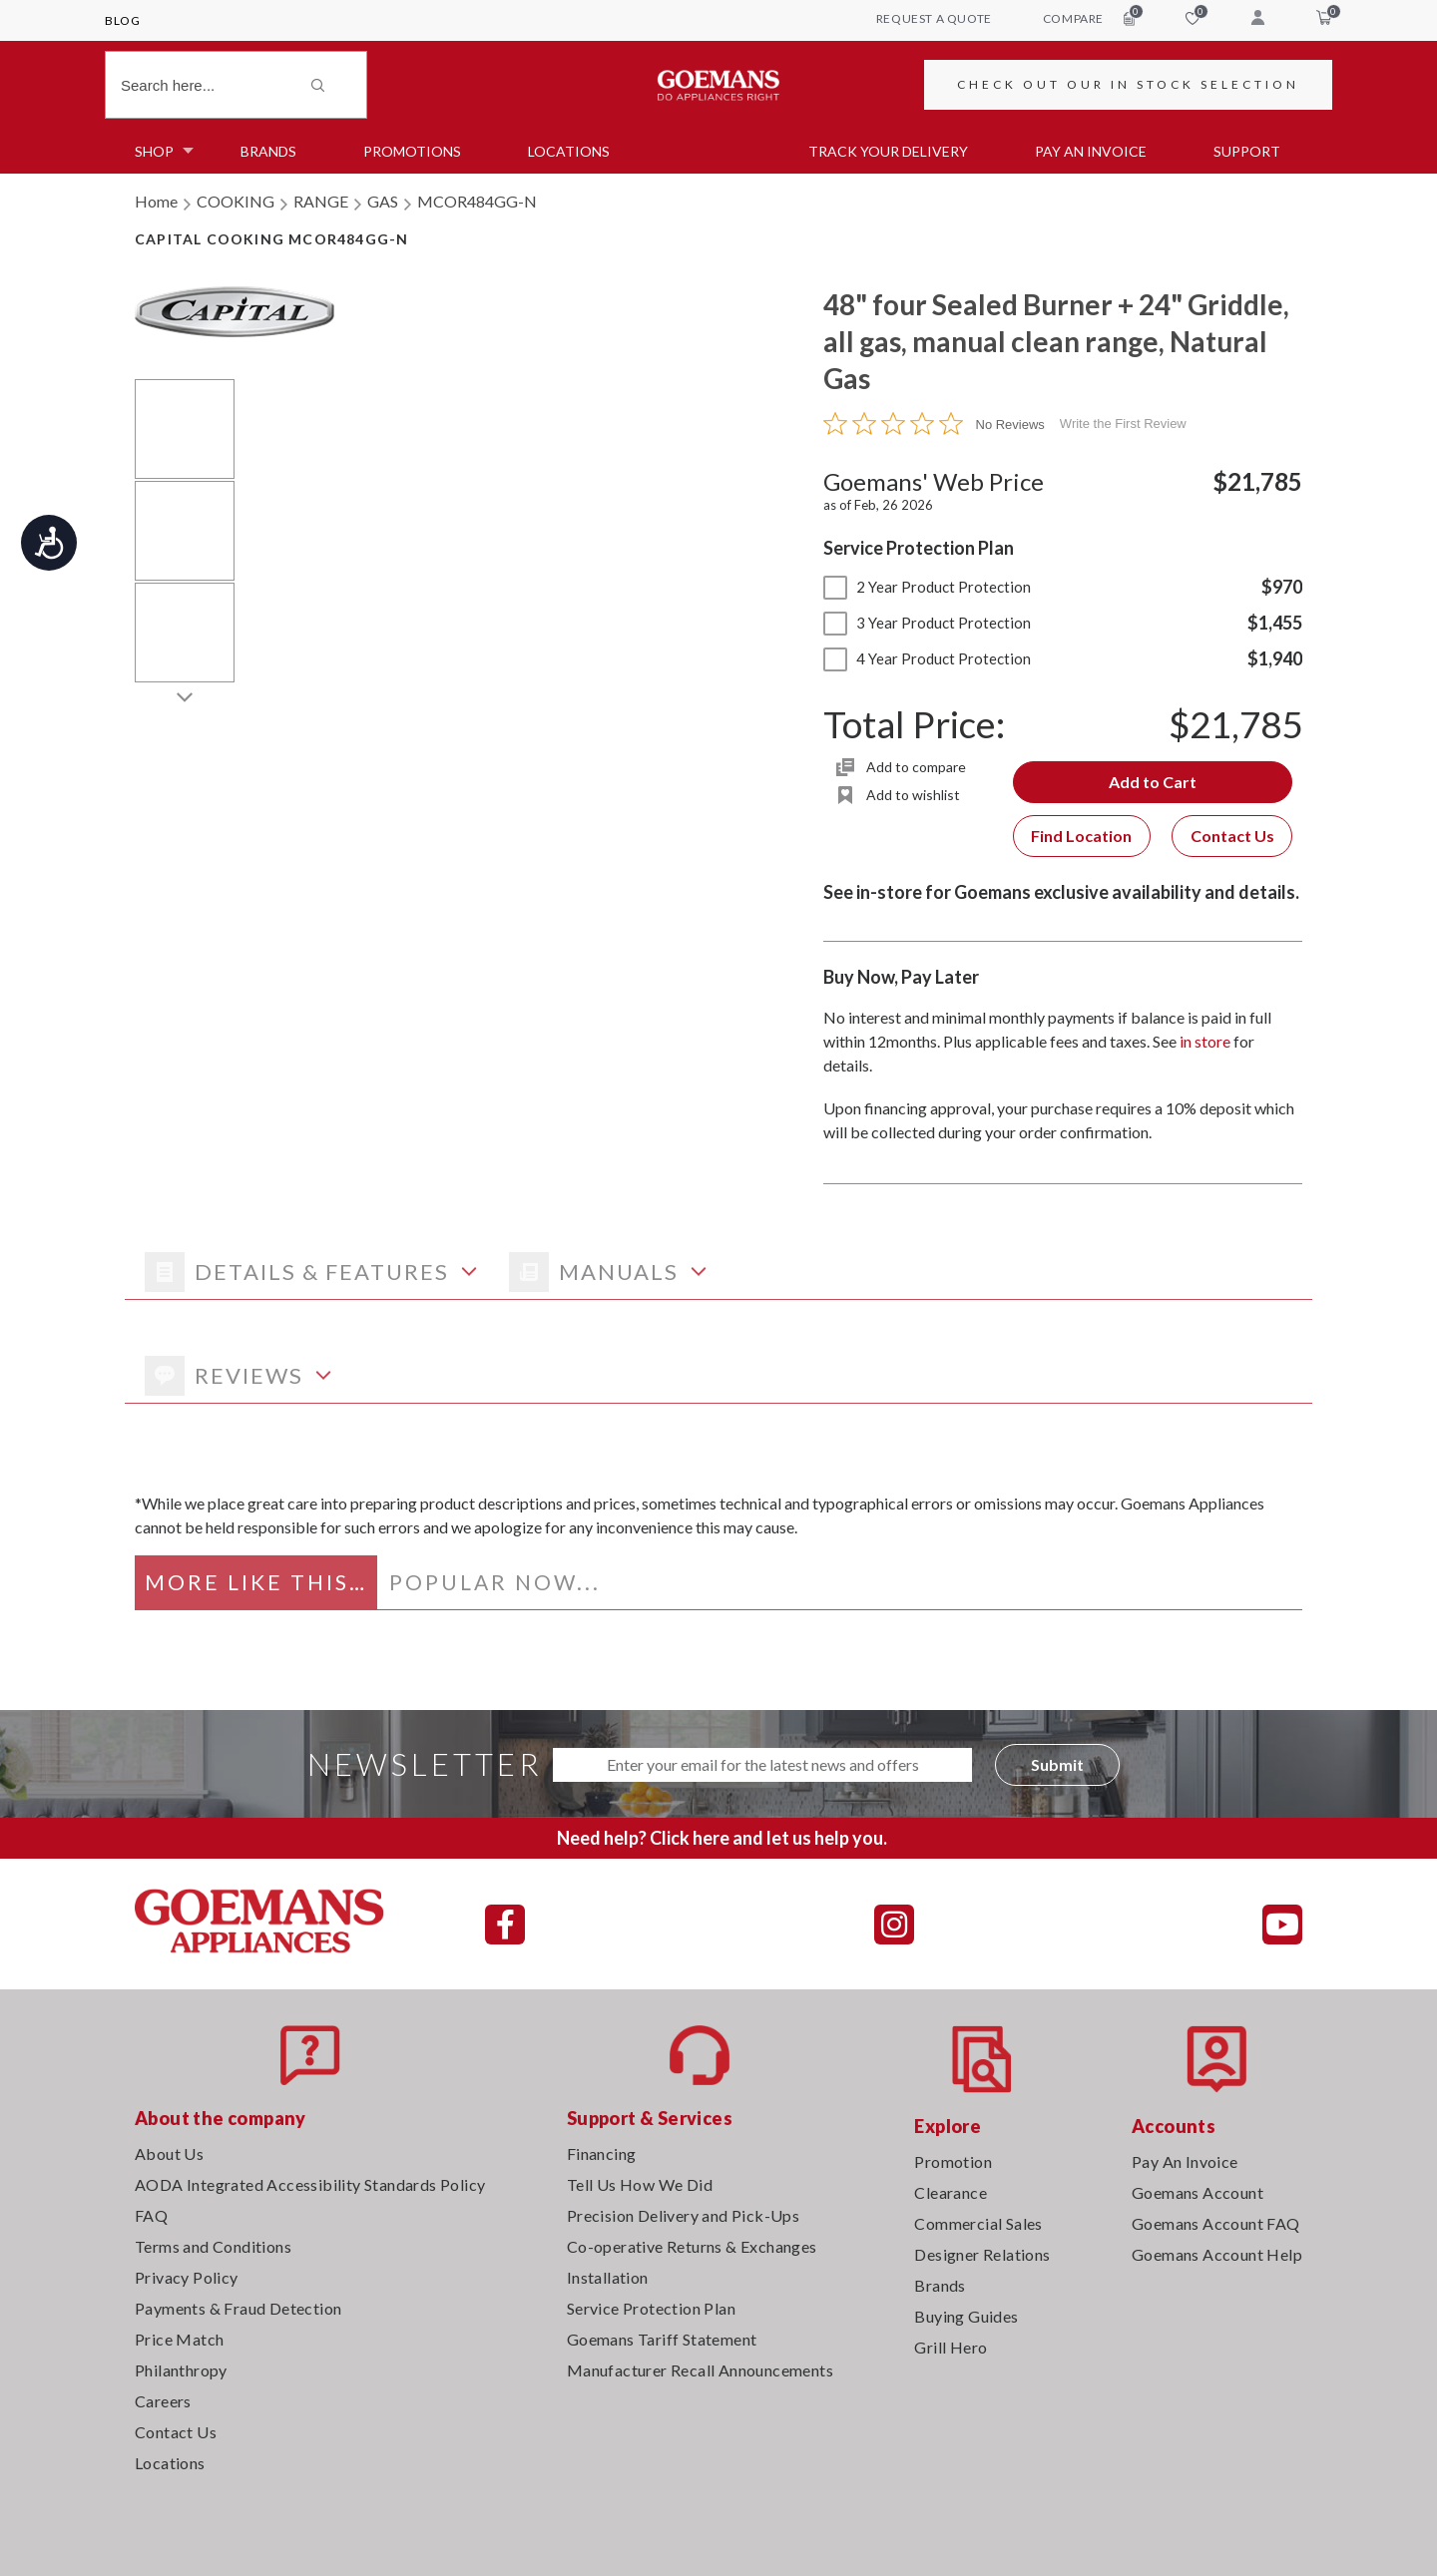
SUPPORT (1246, 151)
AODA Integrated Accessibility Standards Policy (310, 2184)
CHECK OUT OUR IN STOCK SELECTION (1128, 84)
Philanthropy (181, 2370)
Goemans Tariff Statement (662, 2339)
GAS (382, 201)
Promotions (412, 151)
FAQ (151, 2215)
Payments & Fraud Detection (238, 2308)
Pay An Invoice (1185, 2161)
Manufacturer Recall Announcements (700, 2370)
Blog (122, 20)
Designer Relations (982, 2254)
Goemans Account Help (1217, 2254)
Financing (602, 2153)
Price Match (179, 2339)
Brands (268, 151)
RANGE (320, 201)
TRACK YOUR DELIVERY (888, 151)
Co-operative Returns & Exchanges (692, 2246)
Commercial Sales (978, 2223)
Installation (608, 2277)
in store (1205, 1041)
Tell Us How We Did (640, 2184)
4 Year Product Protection (927, 658)
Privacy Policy (187, 2277)
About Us (169, 2153)
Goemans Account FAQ (1216, 2223)
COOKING (235, 201)
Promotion (953, 2161)
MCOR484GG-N (477, 201)
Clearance (950, 2192)
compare (1089, 18)
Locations (569, 151)
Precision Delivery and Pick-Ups (683, 2215)
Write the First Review (1123, 423)
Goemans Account (1197, 2192)
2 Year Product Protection (927, 587)
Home (156, 201)
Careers (163, 2400)
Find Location (1081, 835)
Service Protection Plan (651, 2308)
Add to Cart (1153, 781)
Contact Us (1232, 835)
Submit (1057, 1764)
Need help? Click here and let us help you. (722, 1838)
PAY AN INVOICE (1091, 151)
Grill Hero (950, 2347)
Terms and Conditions (213, 2246)
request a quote (934, 18)
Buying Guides (966, 2316)
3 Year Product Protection (927, 623)
